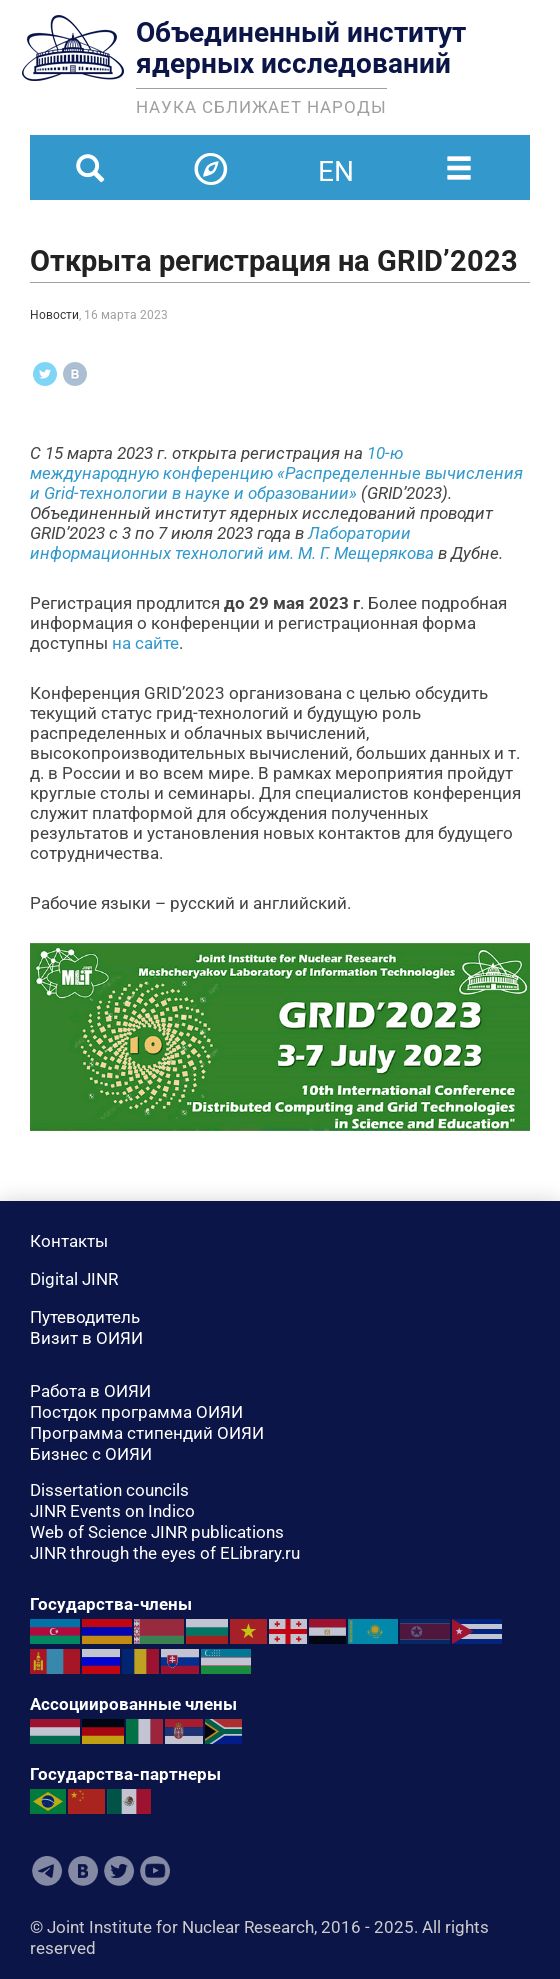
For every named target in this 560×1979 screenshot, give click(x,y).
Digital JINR (74, 1279)
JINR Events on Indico (112, 1511)
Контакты (69, 1241)
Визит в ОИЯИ (86, 1338)
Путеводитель (85, 1317)
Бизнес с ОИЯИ (91, 1454)
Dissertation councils (109, 1490)
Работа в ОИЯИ (90, 1391)
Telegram (47, 1871)
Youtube (155, 1871)
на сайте (145, 643)
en (336, 159)
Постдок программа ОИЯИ (136, 1412)
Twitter (119, 1871)
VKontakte (83, 1871)
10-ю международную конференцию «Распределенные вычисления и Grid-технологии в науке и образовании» (276, 473)
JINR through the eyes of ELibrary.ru (165, 1553)
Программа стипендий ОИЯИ (147, 1433)
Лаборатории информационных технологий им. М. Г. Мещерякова (232, 543)
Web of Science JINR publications (157, 1532)
